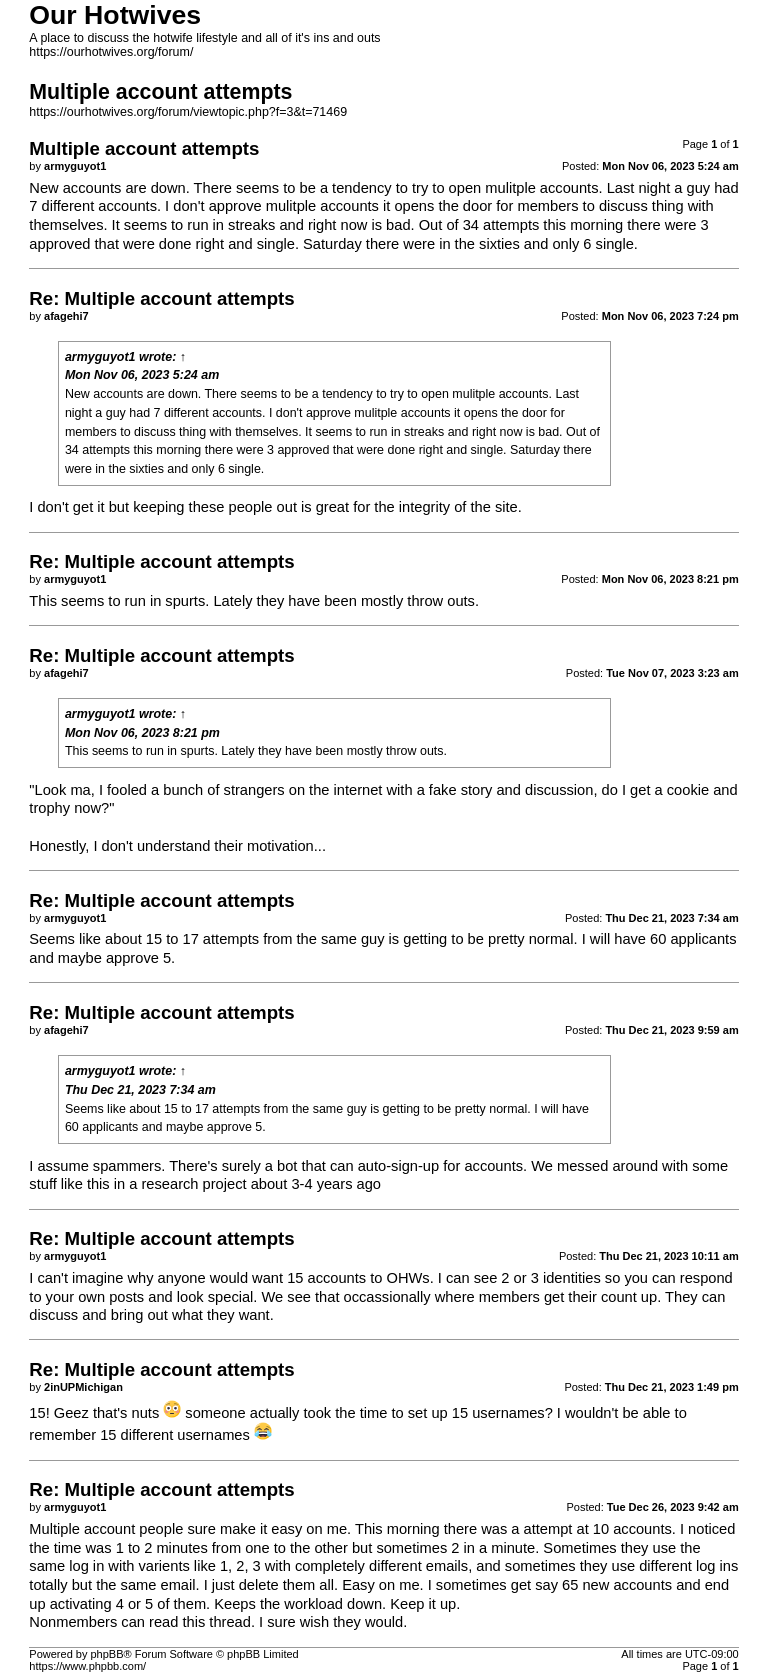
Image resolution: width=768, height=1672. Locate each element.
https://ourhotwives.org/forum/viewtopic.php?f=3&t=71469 (188, 112)
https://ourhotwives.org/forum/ (111, 52)
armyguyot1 (100, 357)
